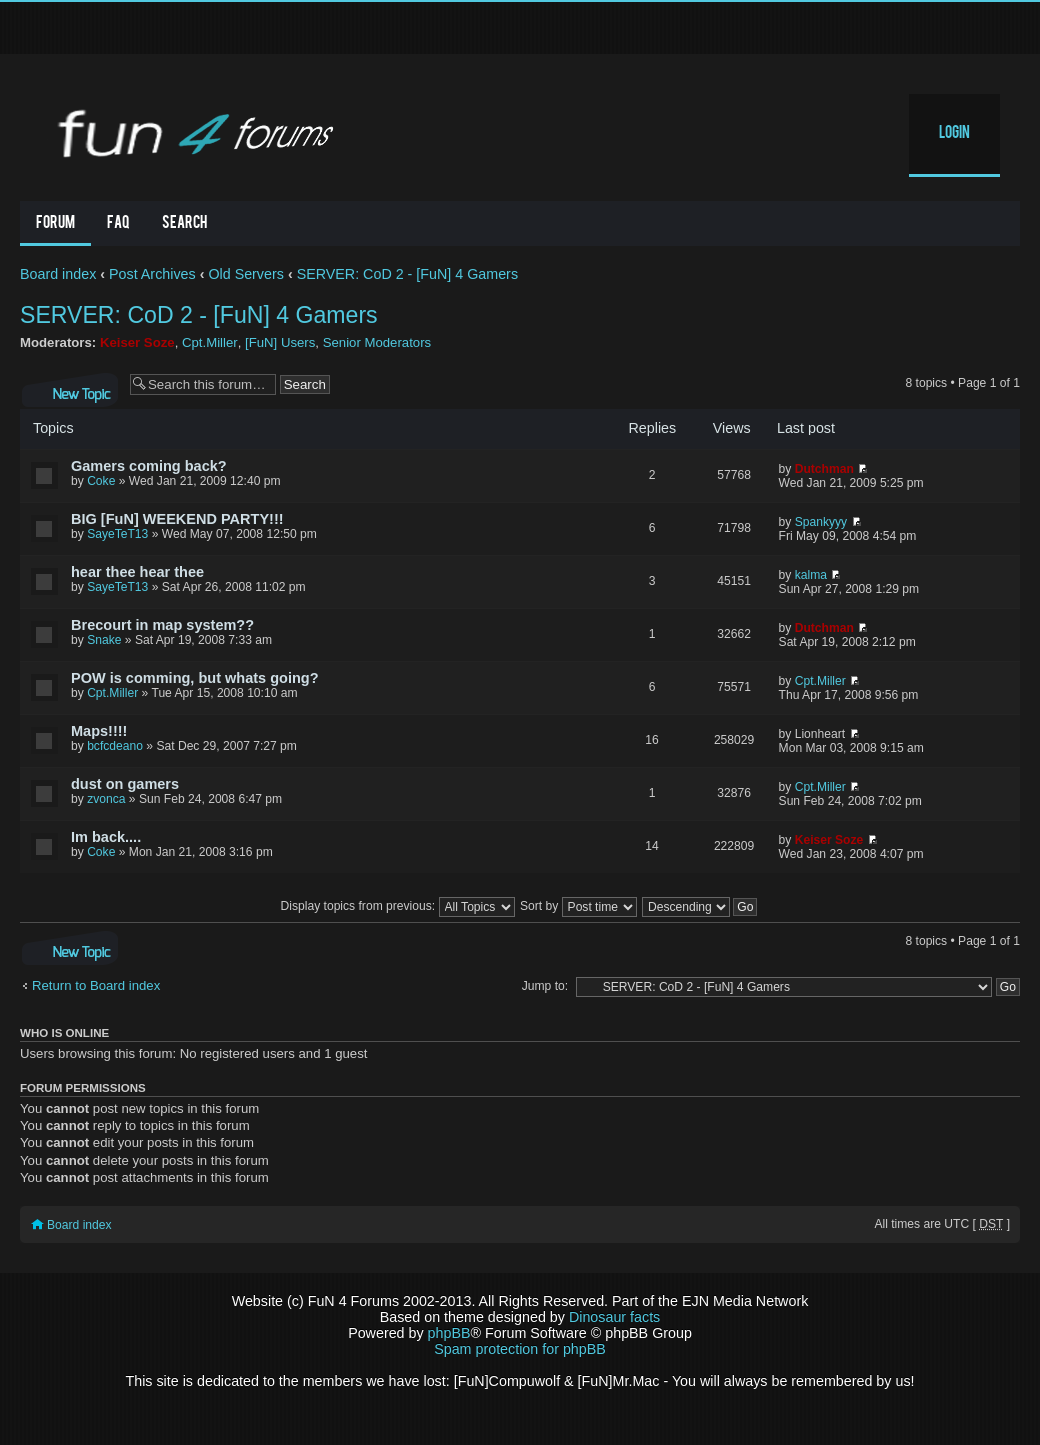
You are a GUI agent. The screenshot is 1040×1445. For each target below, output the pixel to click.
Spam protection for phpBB (520, 1349)
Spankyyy (821, 522)
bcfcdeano (115, 746)
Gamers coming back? (149, 466)
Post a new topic (70, 390)
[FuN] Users (280, 342)
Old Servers (245, 274)
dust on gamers (125, 784)
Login (954, 134)
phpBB (449, 1333)
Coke (101, 481)
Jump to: (545, 986)
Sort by (578, 906)
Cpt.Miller (210, 342)
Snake (104, 640)
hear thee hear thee (137, 572)
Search (184, 224)
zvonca (106, 799)
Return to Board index (96, 985)
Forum (55, 224)
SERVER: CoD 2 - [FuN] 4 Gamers (407, 274)
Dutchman (824, 469)
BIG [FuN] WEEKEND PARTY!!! (177, 519)
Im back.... (106, 837)
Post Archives (152, 274)
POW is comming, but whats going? (195, 678)
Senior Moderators (377, 342)
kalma (811, 575)
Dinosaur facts (614, 1317)
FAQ (118, 224)
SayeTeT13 (117, 534)
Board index (58, 274)
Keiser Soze (137, 342)
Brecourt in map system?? (162, 625)
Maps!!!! (99, 731)
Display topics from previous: (398, 906)
